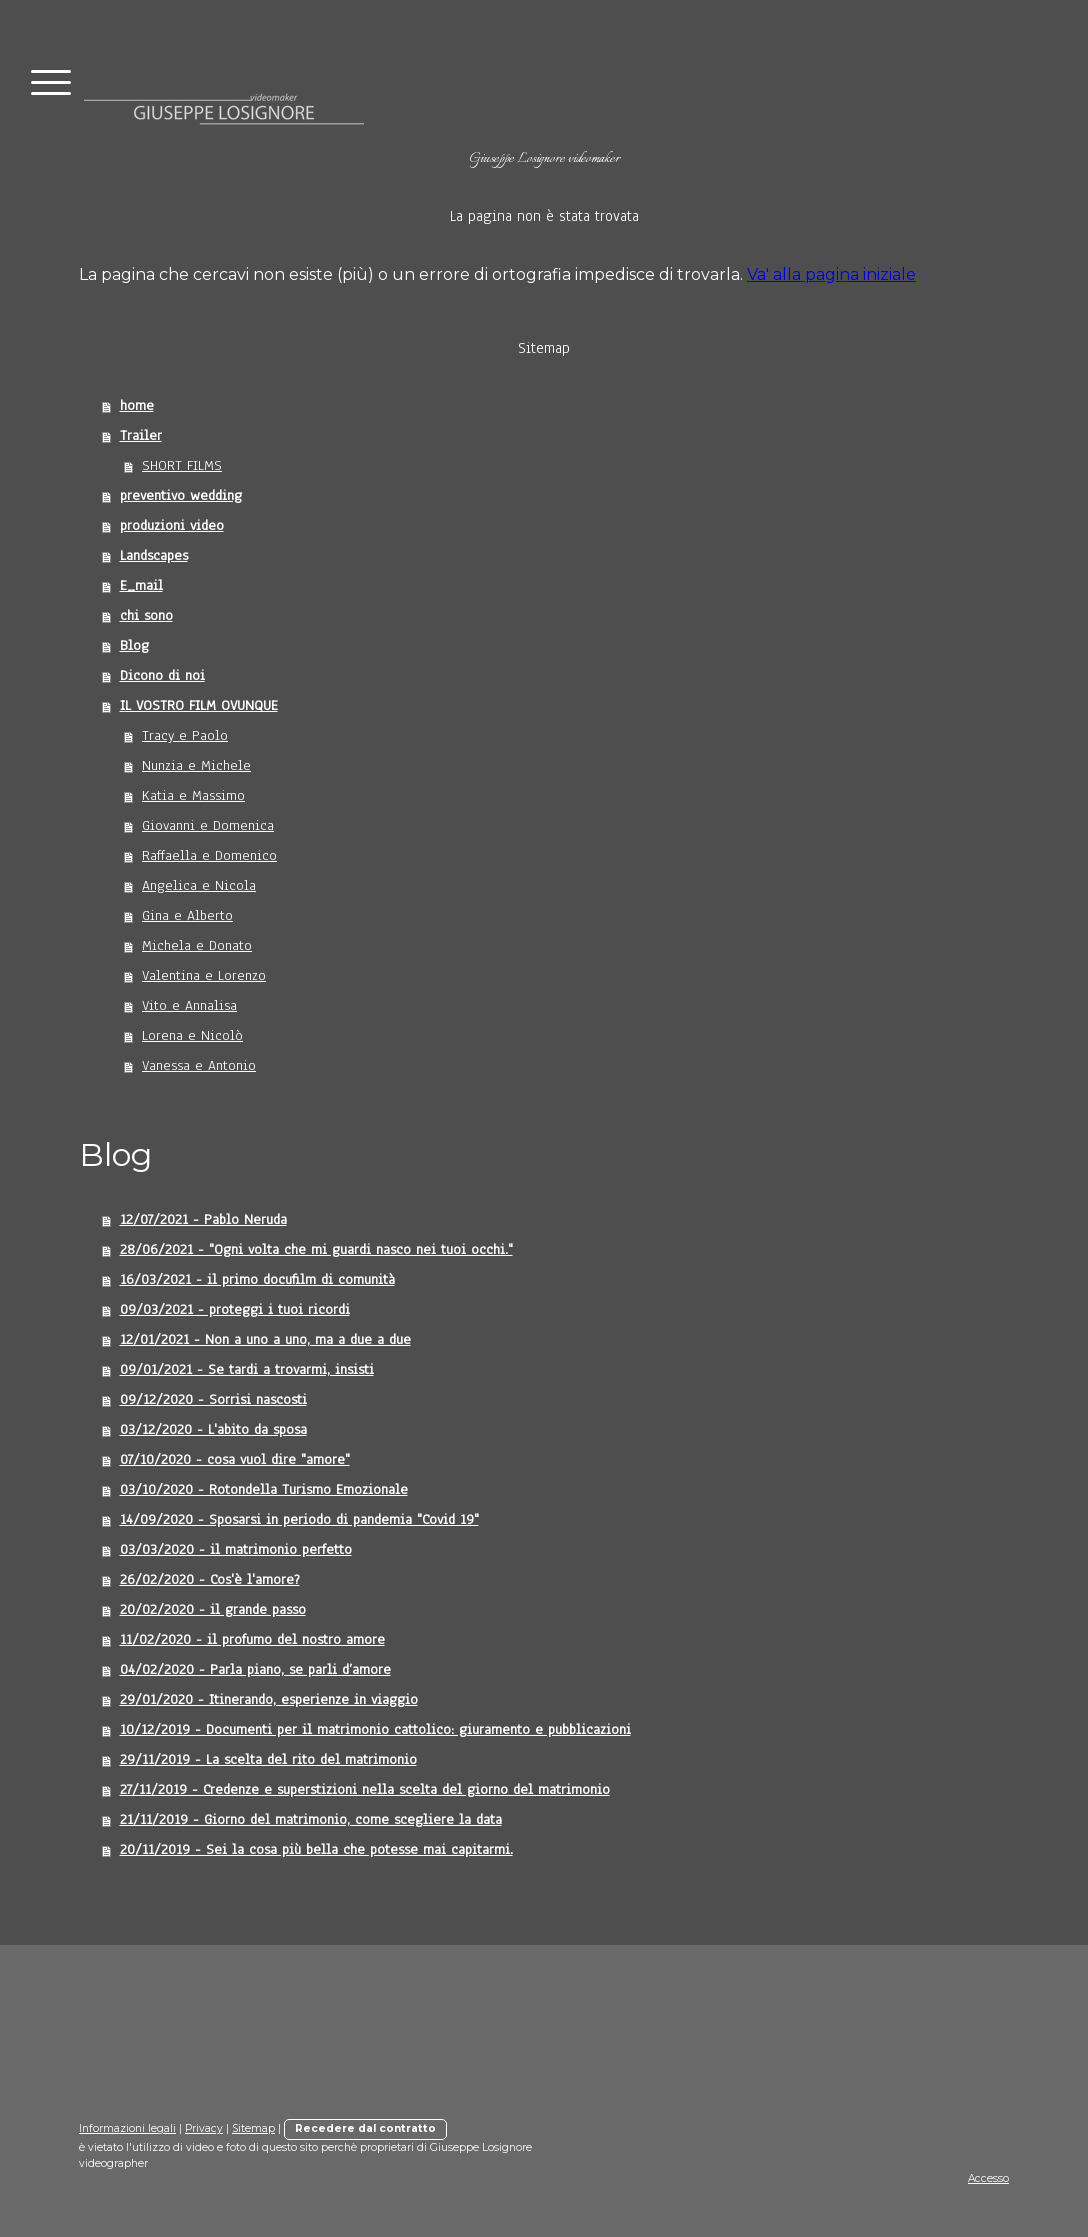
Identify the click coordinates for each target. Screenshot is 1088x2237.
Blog (134, 645)
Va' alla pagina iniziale (831, 274)
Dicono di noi (162, 675)
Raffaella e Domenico (209, 855)
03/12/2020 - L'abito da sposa (213, 1429)
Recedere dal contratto (365, 2128)
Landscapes (154, 555)
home (137, 405)
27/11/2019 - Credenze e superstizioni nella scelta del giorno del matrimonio (365, 1789)
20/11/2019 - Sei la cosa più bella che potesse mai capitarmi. (316, 1849)
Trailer (141, 435)
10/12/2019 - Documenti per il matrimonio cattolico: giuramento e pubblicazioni (375, 1729)
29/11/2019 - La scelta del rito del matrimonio (268, 1759)
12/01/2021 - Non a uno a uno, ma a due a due (265, 1339)
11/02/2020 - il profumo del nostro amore (252, 1639)
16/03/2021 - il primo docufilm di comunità (257, 1279)
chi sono (146, 615)
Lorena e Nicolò (192, 1035)
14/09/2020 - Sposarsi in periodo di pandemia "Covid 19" (299, 1519)
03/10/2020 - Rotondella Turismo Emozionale (264, 1489)
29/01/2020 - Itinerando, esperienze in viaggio (269, 1699)
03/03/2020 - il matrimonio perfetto (236, 1549)
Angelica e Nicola (199, 885)
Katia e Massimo (193, 795)
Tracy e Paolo (185, 735)
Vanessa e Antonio (199, 1065)
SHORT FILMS (182, 465)
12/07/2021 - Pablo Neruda (203, 1219)
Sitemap (253, 2128)
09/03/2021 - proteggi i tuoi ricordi (235, 1309)
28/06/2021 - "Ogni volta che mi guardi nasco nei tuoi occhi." (316, 1249)
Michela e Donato (197, 945)
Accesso (988, 2178)
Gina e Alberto (187, 915)
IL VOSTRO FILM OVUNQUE (199, 705)
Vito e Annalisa (189, 1005)
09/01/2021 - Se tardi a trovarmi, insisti (247, 1369)
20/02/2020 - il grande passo (213, 1609)
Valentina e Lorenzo (204, 975)
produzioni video (172, 525)
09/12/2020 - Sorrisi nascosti (213, 1399)
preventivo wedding (181, 495)
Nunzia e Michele (196, 765)
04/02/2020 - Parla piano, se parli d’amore (255, 1669)
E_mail (141, 585)
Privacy (204, 2128)
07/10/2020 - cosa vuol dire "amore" (235, 1459)
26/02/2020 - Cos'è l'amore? (210, 1579)
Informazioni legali (127, 2128)
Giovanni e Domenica (208, 825)
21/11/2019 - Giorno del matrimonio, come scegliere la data (311, 1819)
